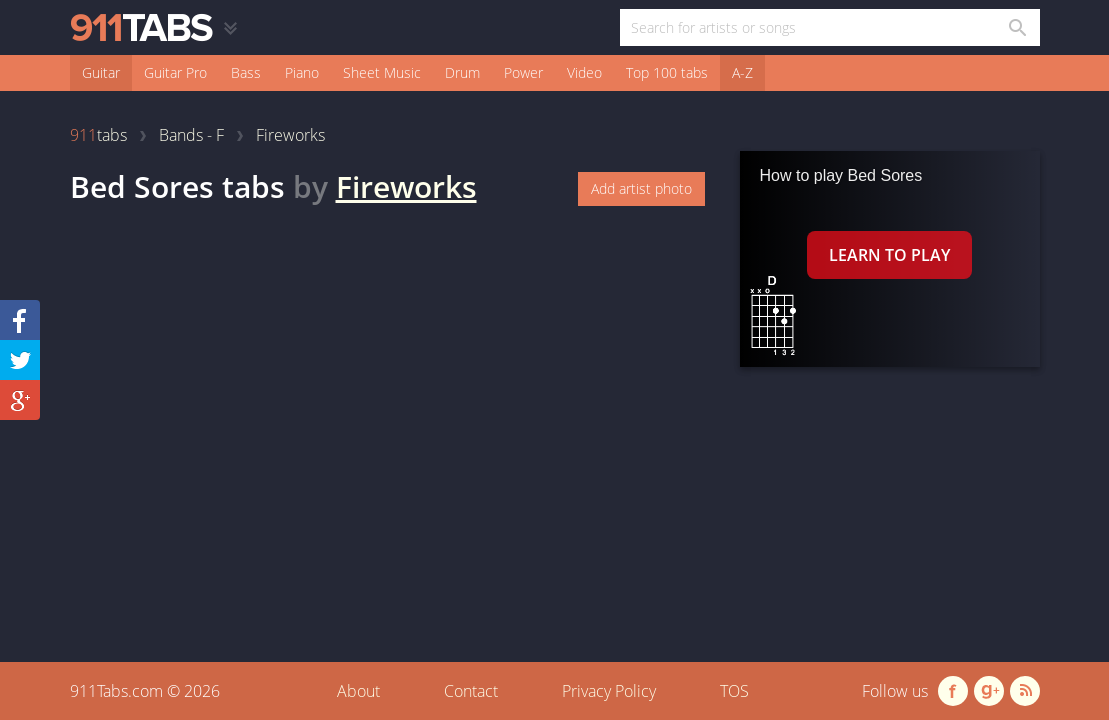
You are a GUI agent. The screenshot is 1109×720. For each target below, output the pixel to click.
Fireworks (406, 186)
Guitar (101, 72)
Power (523, 72)
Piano (302, 72)
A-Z (742, 72)
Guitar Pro (175, 72)
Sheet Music (382, 72)
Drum (462, 72)
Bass (246, 72)
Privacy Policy (609, 691)
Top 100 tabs (667, 72)
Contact (471, 691)
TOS (734, 691)
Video (584, 72)
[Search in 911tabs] (1016, 27)
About (358, 691)
